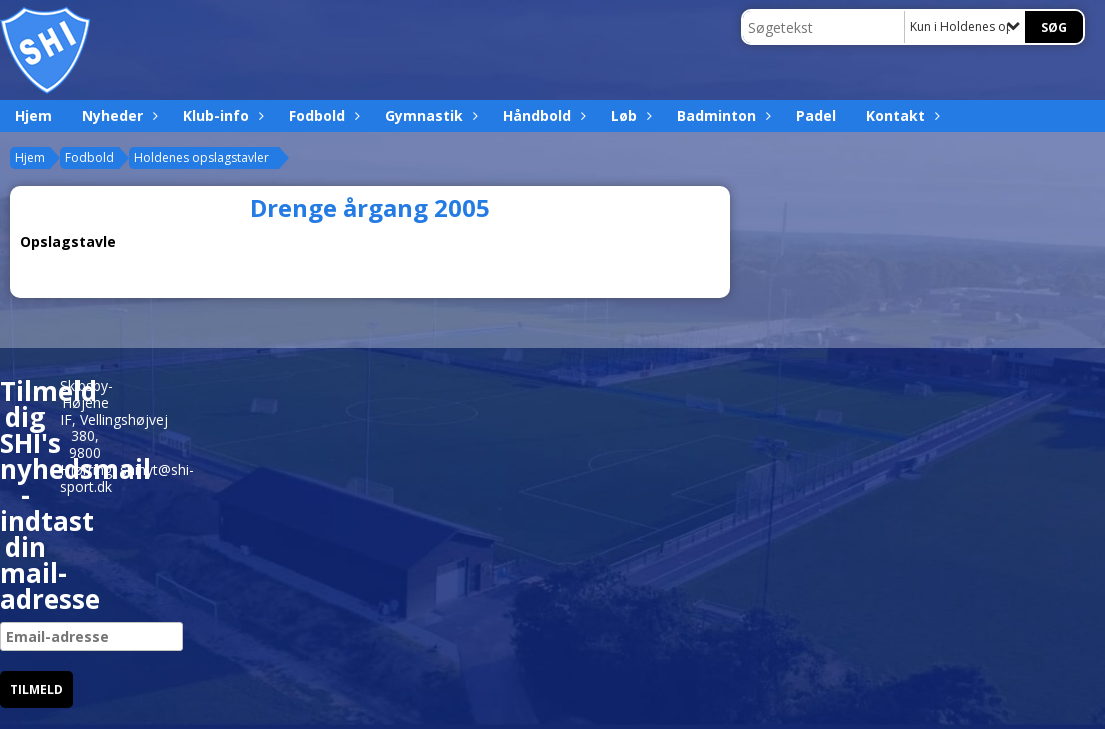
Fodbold (322, 115)
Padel (816, 115)
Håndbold (542, 115)
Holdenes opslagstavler (201, 157)
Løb (629, 115)
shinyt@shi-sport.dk (127, 478)
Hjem (33, 115)
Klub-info (221, 115)
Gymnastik (429, 115)
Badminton (721, 115)
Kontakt (900, 115)
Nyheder (117, 115)
